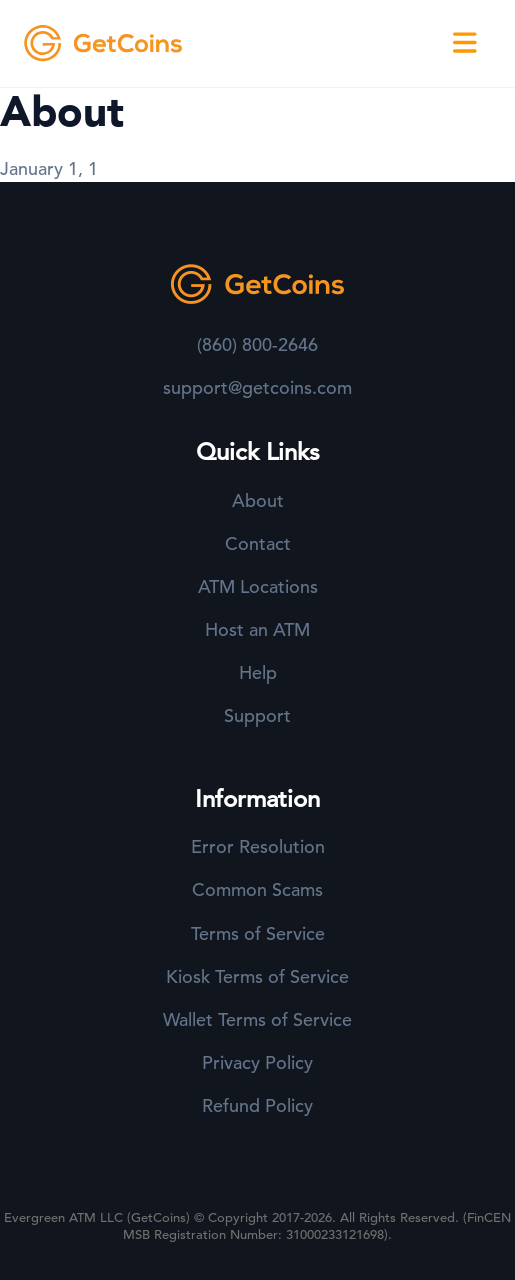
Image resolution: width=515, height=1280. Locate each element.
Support (257, 715)
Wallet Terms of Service (257, 1019)
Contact (258, 543)
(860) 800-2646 (257, 344)
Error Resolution (258, 846)
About (258, 500)
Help (258, 672)
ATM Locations (258, 586)
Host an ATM (257, 629)
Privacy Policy (257, 1062)
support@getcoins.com (257, 387)
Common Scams (257, 889)
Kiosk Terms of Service (257, 976)
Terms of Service (258, 933)
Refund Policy (257, 1105)
